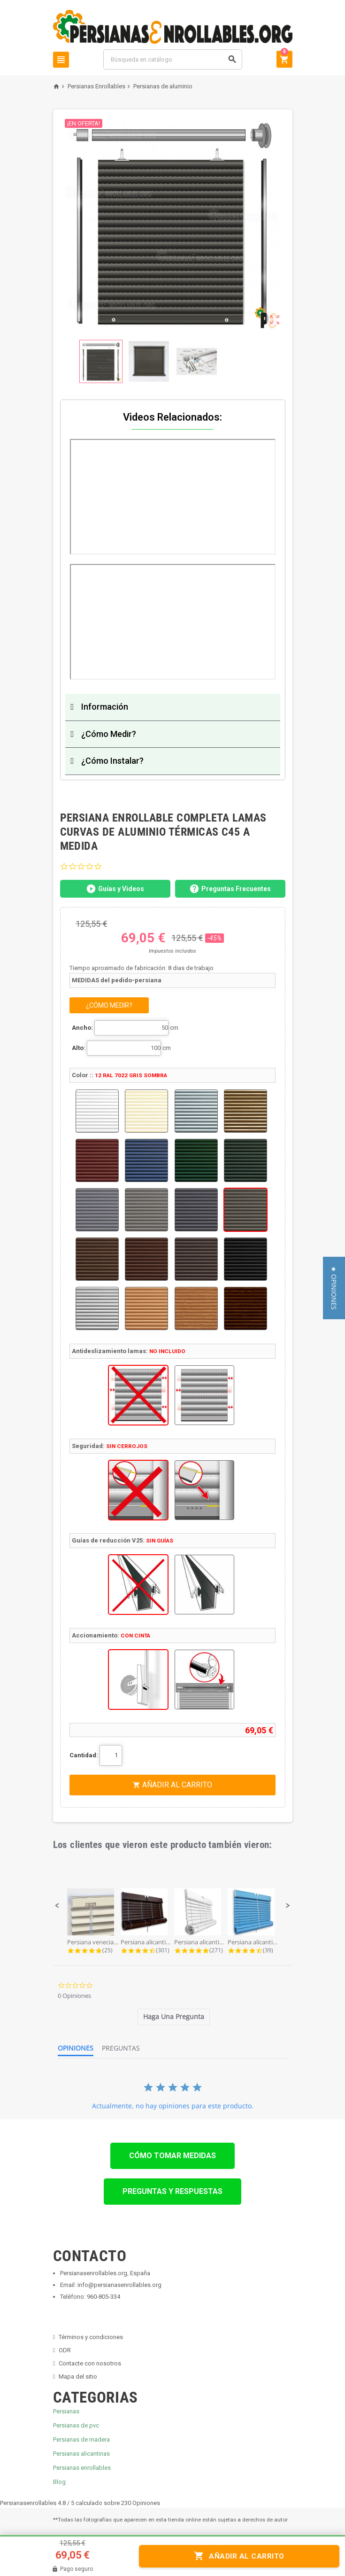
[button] (57, 1906)
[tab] (174, 2017)
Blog (59, 2481)
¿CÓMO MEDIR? (109, 1005)
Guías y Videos (115, 889)
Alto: (78, 1047)
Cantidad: (83, 1755)
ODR (65, 2350)
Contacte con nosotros (90, 2363)
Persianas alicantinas (81, 2453)
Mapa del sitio (78, 2376)
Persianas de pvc (76, 2425)
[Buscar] (172, 59)
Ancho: (82, 1027)
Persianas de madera (81, 2439)
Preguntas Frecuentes (230, 889)
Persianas (66, 2411)
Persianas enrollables (82, 2467)
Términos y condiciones (91, 2337)
